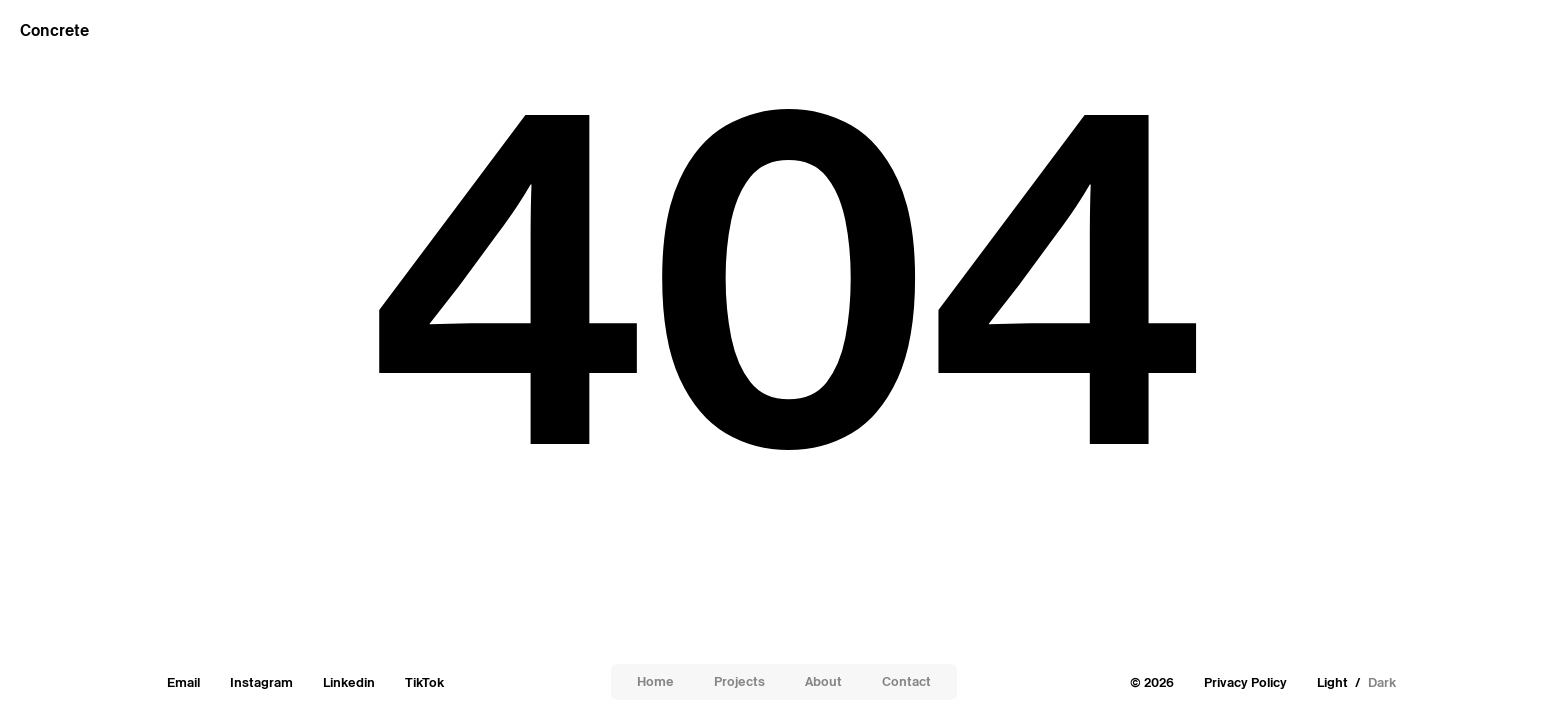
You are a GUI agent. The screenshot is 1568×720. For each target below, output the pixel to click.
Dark (1382, 682)
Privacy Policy (1245, 682)
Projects (739, 681)
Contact (906, 681)
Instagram (261, 682)
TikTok (424, 682)
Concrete (54, 30)
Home (655, 681)
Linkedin (349, 682)
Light (1332, 682)
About (823, 681)
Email (183, 682)
